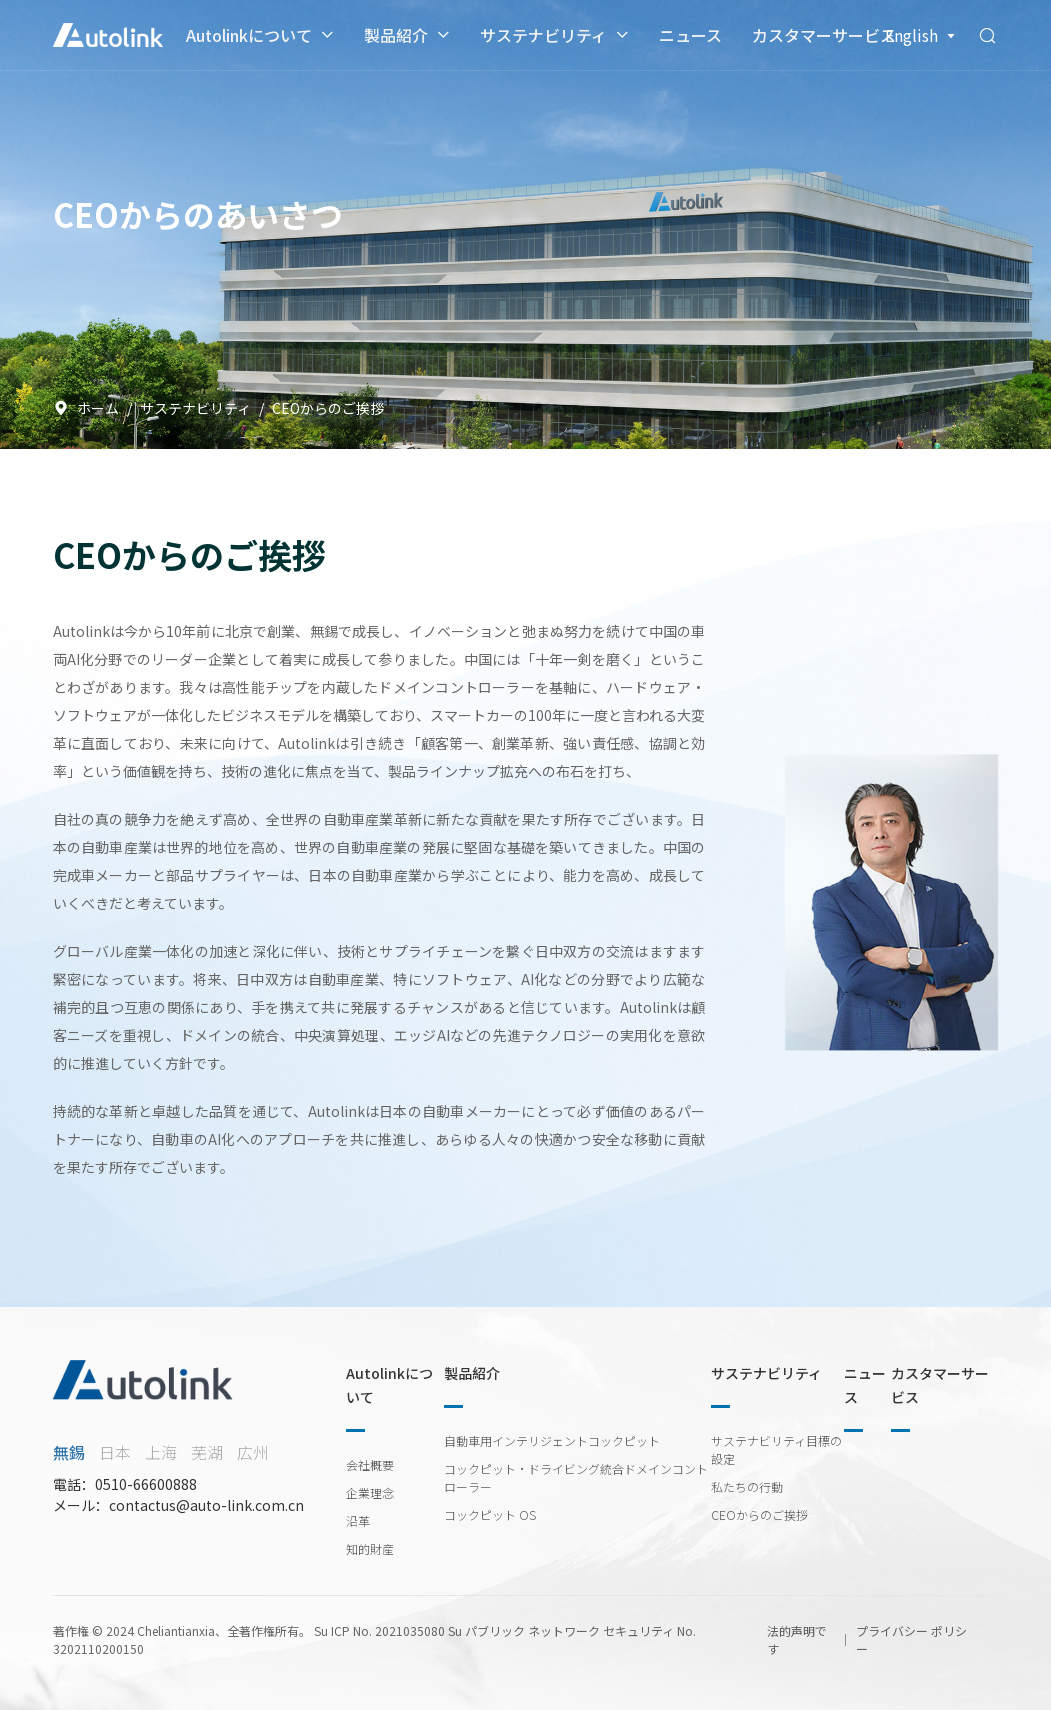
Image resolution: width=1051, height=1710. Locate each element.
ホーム (86, 408)
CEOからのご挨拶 (759, 1514)
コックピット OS (490, 1514)
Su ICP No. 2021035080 (379, 1630)
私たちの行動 (747, 1486)
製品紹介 (396, 35)
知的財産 (370, 1548)
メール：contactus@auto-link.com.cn (178, 1505)
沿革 (358, 1520)
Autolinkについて (249, 35)
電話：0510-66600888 (125, 1484)
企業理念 (370, 1492)
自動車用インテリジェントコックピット (552, 1440)
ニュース (690, 35)
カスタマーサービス (824, 35)
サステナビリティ (543, 35)
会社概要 (370, 1464)
